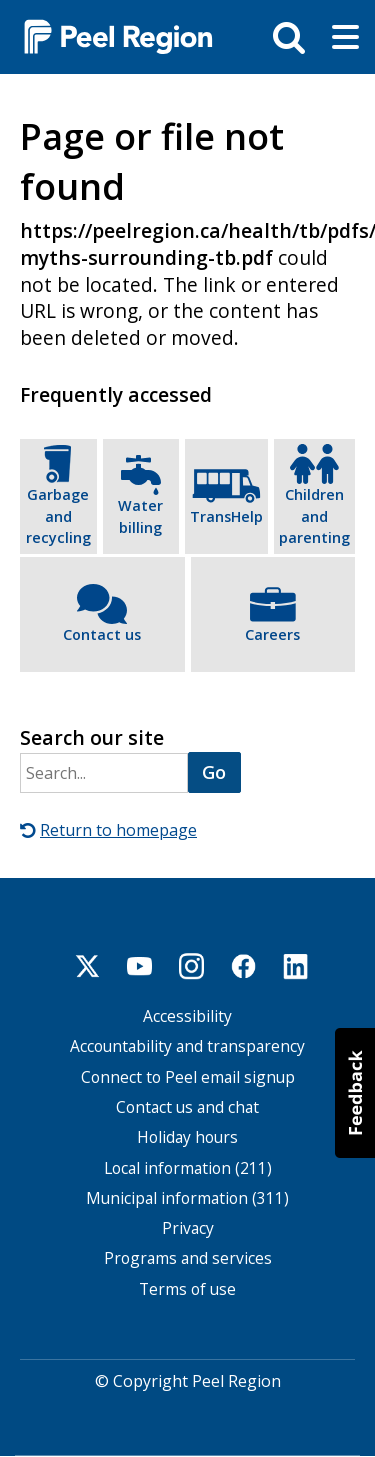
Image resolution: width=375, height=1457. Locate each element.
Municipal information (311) (187, 1198)
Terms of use (187, 1289)
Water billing (140, 516)
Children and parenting (314, 516)
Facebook (244, 966)
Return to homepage (118, 830)
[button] (355, 1093)
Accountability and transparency (187, 1046)
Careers (272, 634)
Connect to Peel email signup (188, 1077)
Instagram (192, 966)
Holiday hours (187, 1137)
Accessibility (187, 1016)
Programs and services (188, 1258)
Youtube (140, 966)
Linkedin (296, 966)
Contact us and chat (187, 1107)
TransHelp (226, 516)
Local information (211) (188, 1168)
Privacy (188, 1228)
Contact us (102, 634)
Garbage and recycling (58, 516)
